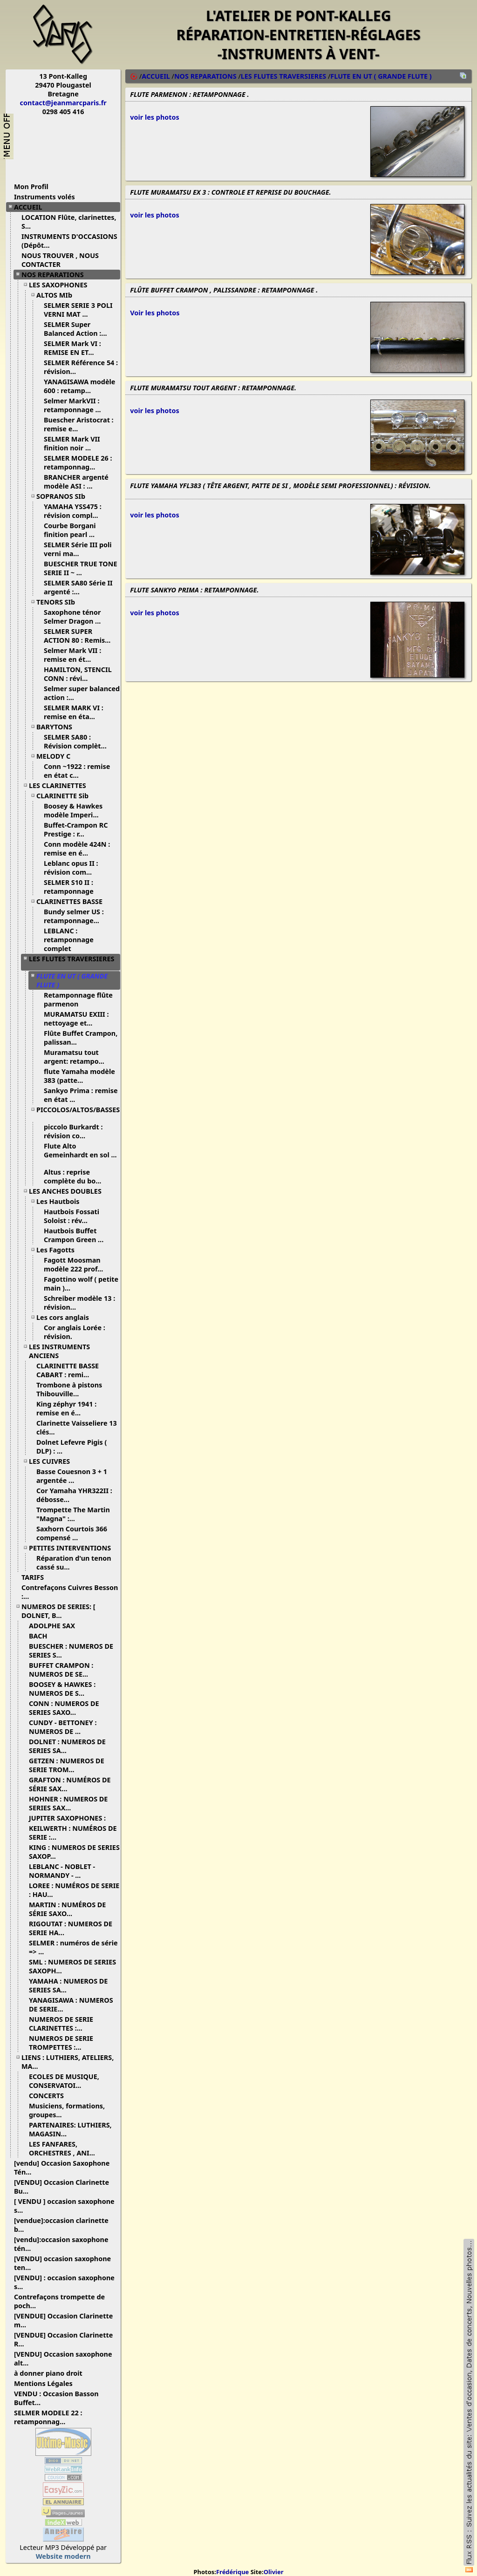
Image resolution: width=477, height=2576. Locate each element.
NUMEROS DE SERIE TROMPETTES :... (61, 2043)
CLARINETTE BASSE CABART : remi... (67, 1370)
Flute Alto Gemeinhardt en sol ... (80, 1154)
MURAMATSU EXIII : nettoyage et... (76, 1018)
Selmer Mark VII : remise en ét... (72, 655)
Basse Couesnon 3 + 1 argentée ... (71, 1476)
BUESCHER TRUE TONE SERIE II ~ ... (80, 568)
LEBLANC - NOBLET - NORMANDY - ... (62, 1871)
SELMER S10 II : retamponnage (73, 887)
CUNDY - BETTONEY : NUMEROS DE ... (62, 1727)
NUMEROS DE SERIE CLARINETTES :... (61, 2023)
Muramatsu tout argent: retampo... (77, 1057)
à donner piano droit (51, 2373)
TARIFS (36, 1577)
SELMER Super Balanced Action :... (79, 329)
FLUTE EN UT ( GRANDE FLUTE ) (380, 76)
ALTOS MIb (57, 295)
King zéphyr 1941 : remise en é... (66, 1408)
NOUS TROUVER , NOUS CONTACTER (60, 260)
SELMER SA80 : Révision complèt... (79, 741)
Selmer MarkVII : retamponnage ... (76, 405)
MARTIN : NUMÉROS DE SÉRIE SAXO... (67, 1909)
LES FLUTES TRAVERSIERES (71, 962)
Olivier (274, 2572)
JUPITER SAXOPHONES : (71, 1818)
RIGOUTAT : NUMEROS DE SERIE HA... (70, 1928)
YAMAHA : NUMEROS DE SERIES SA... (68, 1985)
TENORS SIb (59, 602)
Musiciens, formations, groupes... (67, 2110)
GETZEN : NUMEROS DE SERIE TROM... (66, 1765)
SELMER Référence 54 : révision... (81, 367)
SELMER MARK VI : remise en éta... (73, 712)
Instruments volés (44, 196)
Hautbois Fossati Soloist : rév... (71, 1216)
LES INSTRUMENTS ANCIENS (59, 1351)
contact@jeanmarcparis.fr (63, 102)
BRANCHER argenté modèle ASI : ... (76, 481)
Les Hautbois (61, 1201)
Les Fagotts (59, 1249)
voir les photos (154, 117)
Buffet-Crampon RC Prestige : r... (76, 829)
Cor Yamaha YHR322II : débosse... (74, 1495)
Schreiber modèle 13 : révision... (79, 1303)
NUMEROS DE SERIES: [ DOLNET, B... (58, 1611)
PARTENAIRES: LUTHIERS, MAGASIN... (70, 2129)
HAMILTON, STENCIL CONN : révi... (78, 674)
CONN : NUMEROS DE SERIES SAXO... (64, 1708)
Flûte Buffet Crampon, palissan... (80, 1038)
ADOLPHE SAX (55, 1625)
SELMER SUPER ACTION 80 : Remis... (80, 636)
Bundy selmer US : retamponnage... (75, 916)
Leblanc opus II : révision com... (71, 868)
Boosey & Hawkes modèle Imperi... (75, 810)
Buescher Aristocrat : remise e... (79, 424)
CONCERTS (50, 2095)
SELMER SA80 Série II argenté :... (78, 587)
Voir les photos (154, 312)
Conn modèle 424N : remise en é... (77, 848)
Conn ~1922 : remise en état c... (77, 771)
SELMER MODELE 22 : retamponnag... (48, 2417)
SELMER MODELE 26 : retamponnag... (78, 462)
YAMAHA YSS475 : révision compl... (74, 511)
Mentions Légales (47, 2383)
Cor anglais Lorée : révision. (74, 1332)
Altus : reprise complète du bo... (76, 1176)
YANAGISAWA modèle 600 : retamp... (79, 386)
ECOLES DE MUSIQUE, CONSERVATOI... (64, 2081)
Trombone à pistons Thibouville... (69, 1389)
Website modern (63, 2556)
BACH (42, 1635)
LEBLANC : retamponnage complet (69, 939)
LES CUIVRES (53, 1461)
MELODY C (56, 756)
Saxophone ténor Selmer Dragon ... (76, 616)
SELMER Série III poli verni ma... (78, 549)
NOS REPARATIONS (56, 274)
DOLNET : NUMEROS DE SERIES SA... (67, 1746)
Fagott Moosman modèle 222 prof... (77, 1264)
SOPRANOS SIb (64, 496)
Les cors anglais (66, 1317)
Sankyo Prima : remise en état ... (81, 1095)
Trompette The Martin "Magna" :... (73, 1514)
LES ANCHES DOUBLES (69, 1191)
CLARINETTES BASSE (72, 901)
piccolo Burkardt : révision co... (73, 1131)
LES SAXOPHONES (61, 284)
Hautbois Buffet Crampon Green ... (77, 1235)
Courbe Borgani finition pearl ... (73, 530)
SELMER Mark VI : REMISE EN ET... (72, 348)
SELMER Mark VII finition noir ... (72, 443)
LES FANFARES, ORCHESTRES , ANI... (65, 2148)
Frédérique (232, 2572)
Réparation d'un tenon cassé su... (73, 1562)
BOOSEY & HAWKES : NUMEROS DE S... (62, 1689)
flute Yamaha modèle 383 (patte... (79, 1076)
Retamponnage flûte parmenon (78, 999)
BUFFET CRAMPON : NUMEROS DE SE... (62, 1670)
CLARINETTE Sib (65, 795)
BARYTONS (57, 726)
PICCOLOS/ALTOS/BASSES (78, 1113)
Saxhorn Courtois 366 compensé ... (71, 1533)
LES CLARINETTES (61, 785)
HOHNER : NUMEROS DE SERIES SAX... (68, 1803)
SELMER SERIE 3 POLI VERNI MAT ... (78, 310)
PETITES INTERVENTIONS (73, 1547)
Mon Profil (31, 186)
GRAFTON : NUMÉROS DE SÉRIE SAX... (70, 1784)
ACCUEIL (31, 207)
